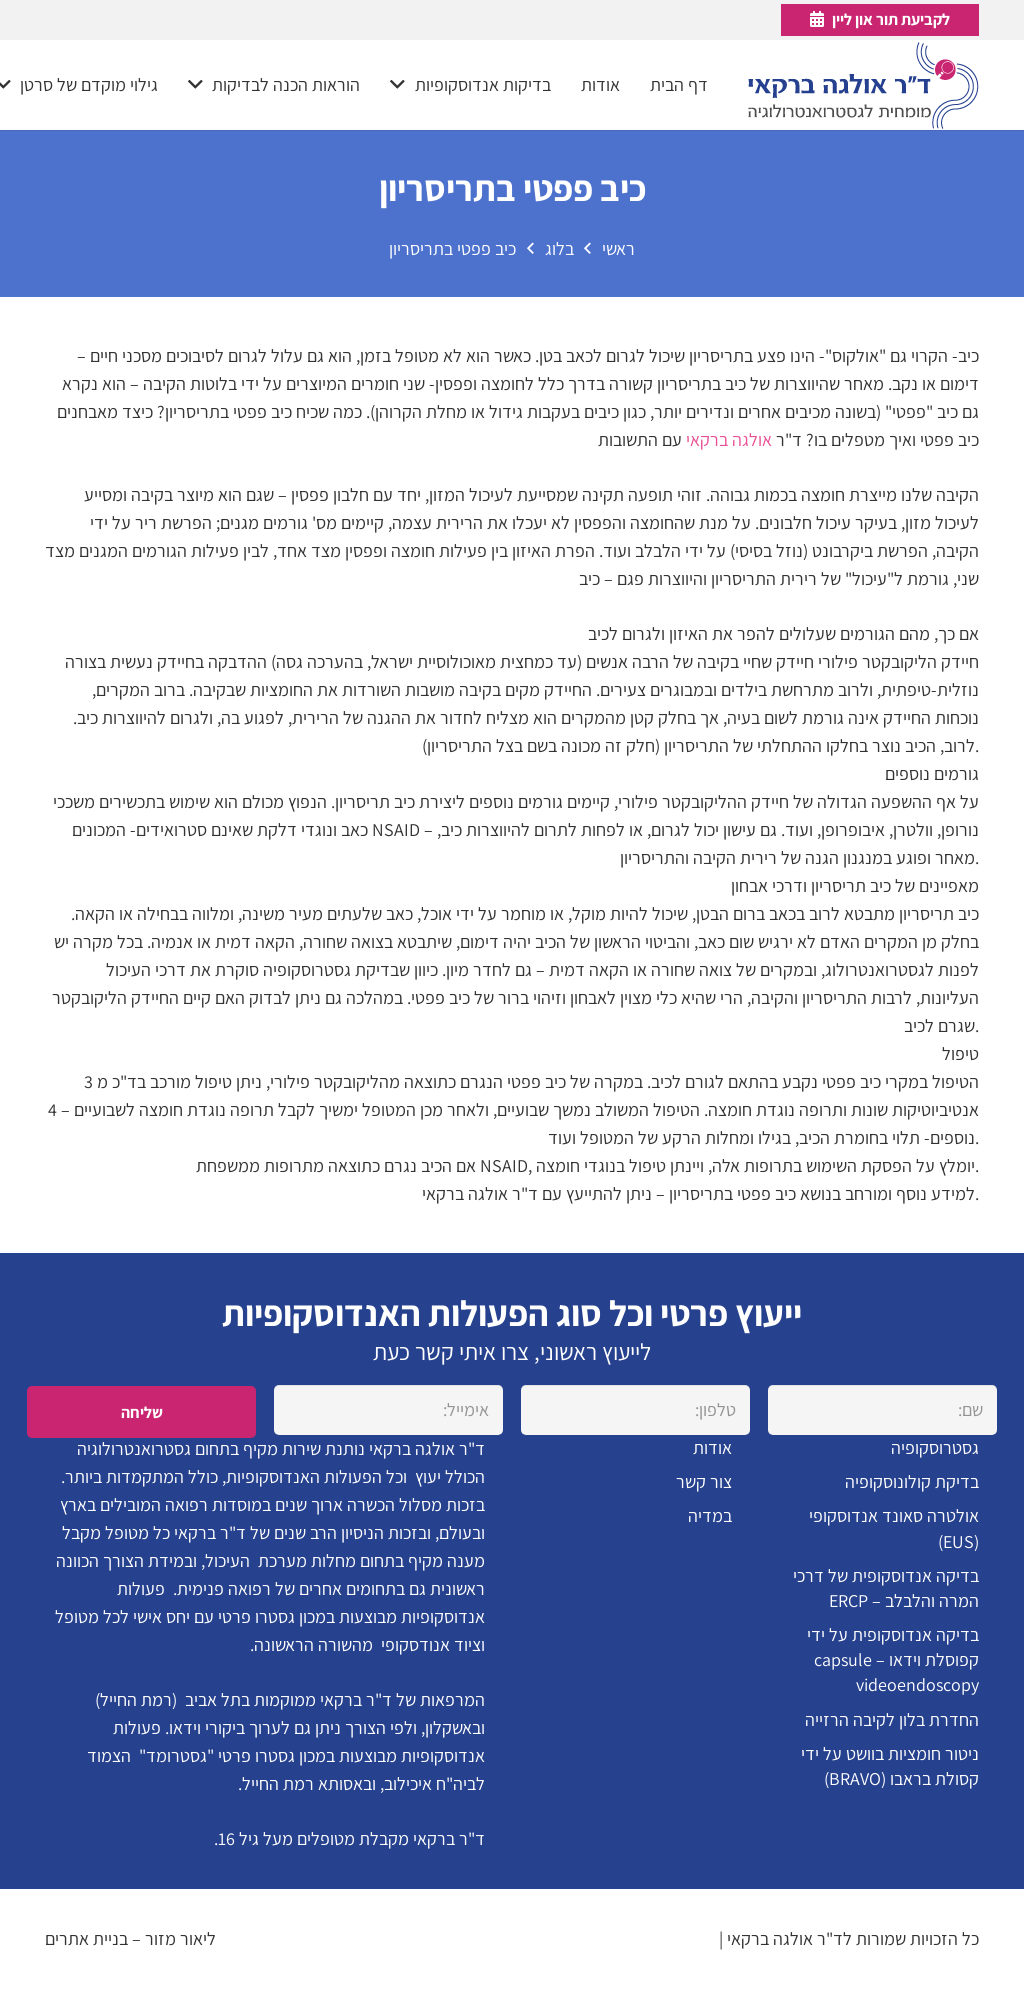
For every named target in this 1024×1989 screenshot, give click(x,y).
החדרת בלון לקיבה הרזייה (892, 1719)
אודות (712, 1447)
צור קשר (704, 1481)
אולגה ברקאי (729, 439)
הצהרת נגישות (666, 1938)
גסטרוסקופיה (935, 1447)
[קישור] (863, 85)
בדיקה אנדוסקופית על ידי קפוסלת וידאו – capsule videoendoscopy (893, 1659)
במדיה (710, 1515)
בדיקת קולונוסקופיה (912, 1481)
